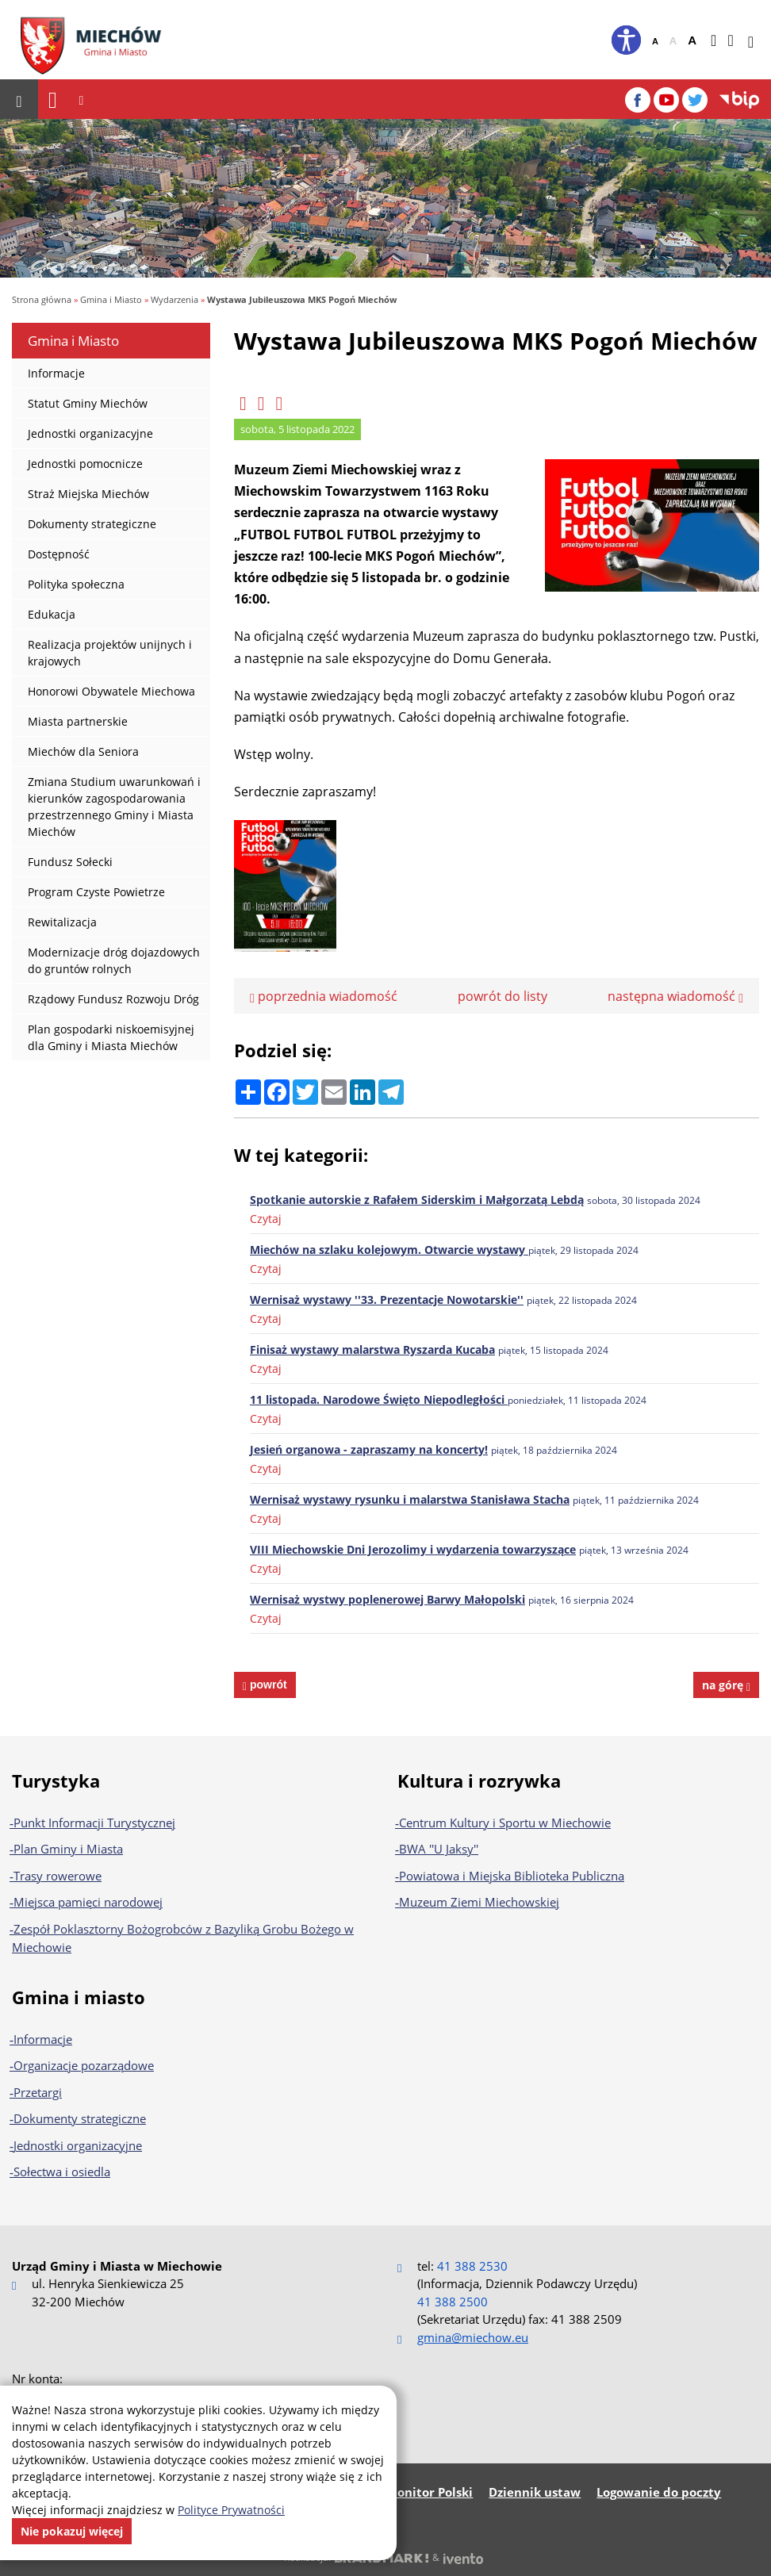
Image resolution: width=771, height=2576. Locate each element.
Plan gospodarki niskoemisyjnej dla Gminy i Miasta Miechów (111, 1037)
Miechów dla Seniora (83, 751)
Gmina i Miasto (111, 299)
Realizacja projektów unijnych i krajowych (110, 653)
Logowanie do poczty (658, 2491)
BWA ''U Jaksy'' (438, 1849)
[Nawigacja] (52, 99)
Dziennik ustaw (535, 2491)
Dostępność (59, 554)
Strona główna (41, 299)
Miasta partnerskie (78, 721)
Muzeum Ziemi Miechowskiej (479, 1902)
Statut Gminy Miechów (88, 403)
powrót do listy (502, 995)
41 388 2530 (472, 2265)
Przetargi (37, 2091)
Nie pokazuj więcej (72, 2531)
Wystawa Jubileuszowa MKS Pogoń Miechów (302, 299)
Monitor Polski (429, 2491)
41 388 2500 (452, 2301)
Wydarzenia (174, 299)
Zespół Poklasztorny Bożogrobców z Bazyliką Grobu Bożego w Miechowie (183, 1937)
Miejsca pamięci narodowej (88, 1902)
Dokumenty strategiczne (92, 523)
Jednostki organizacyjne (90, 433)
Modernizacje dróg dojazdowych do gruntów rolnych (114, 960)
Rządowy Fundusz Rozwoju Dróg (113, 998)
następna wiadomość (675, 995)
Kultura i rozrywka (479, 1780)
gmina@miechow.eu (472, 2336)
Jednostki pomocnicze (85, 463)
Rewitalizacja (62, 922)
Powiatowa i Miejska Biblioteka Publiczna (511, 1875)
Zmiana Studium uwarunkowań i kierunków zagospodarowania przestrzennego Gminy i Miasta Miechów (114, 806)
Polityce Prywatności (231, 2509)
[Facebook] (637, 100)
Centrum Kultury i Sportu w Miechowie (505, 1822)
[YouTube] (666, 100)
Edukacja (51, 614)
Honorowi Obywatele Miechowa (111, 691)
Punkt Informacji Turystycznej (94, 1822)
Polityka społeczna (76, 584)
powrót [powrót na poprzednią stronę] (267, 1683)
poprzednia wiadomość (323, 995)
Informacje (56, 373)
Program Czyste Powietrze (96, 891)
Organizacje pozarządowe (83, 2065)
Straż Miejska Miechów (88, 493)
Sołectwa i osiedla (61, 2171)
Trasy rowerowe (57, 1875)
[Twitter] (695, 100)
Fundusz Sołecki (70, 861)
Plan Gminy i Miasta (68, 1849)
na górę (726, 1684)
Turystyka (56, 1780)
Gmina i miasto (78, 1996)
